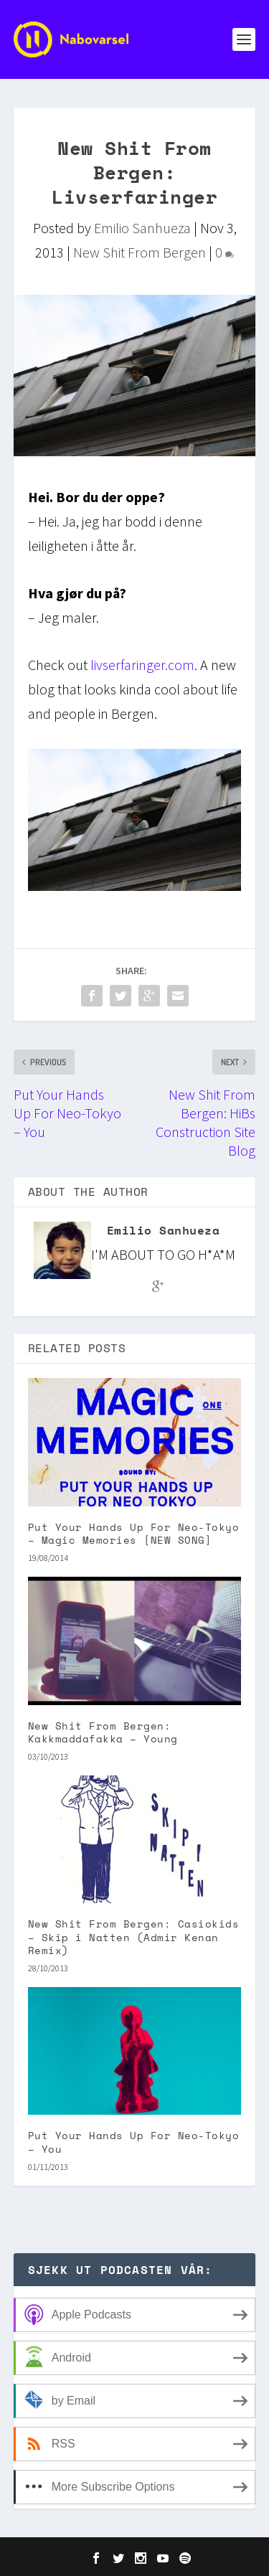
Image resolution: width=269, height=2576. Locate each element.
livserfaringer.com (142, 665)
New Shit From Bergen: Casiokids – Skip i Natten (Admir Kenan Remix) (134, 1936)
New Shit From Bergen (139, 252)
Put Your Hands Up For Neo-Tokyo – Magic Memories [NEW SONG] (134, 1533)
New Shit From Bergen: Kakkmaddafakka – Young (103, 1732)
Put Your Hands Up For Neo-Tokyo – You (134, 2142)
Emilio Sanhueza (142, 228)
